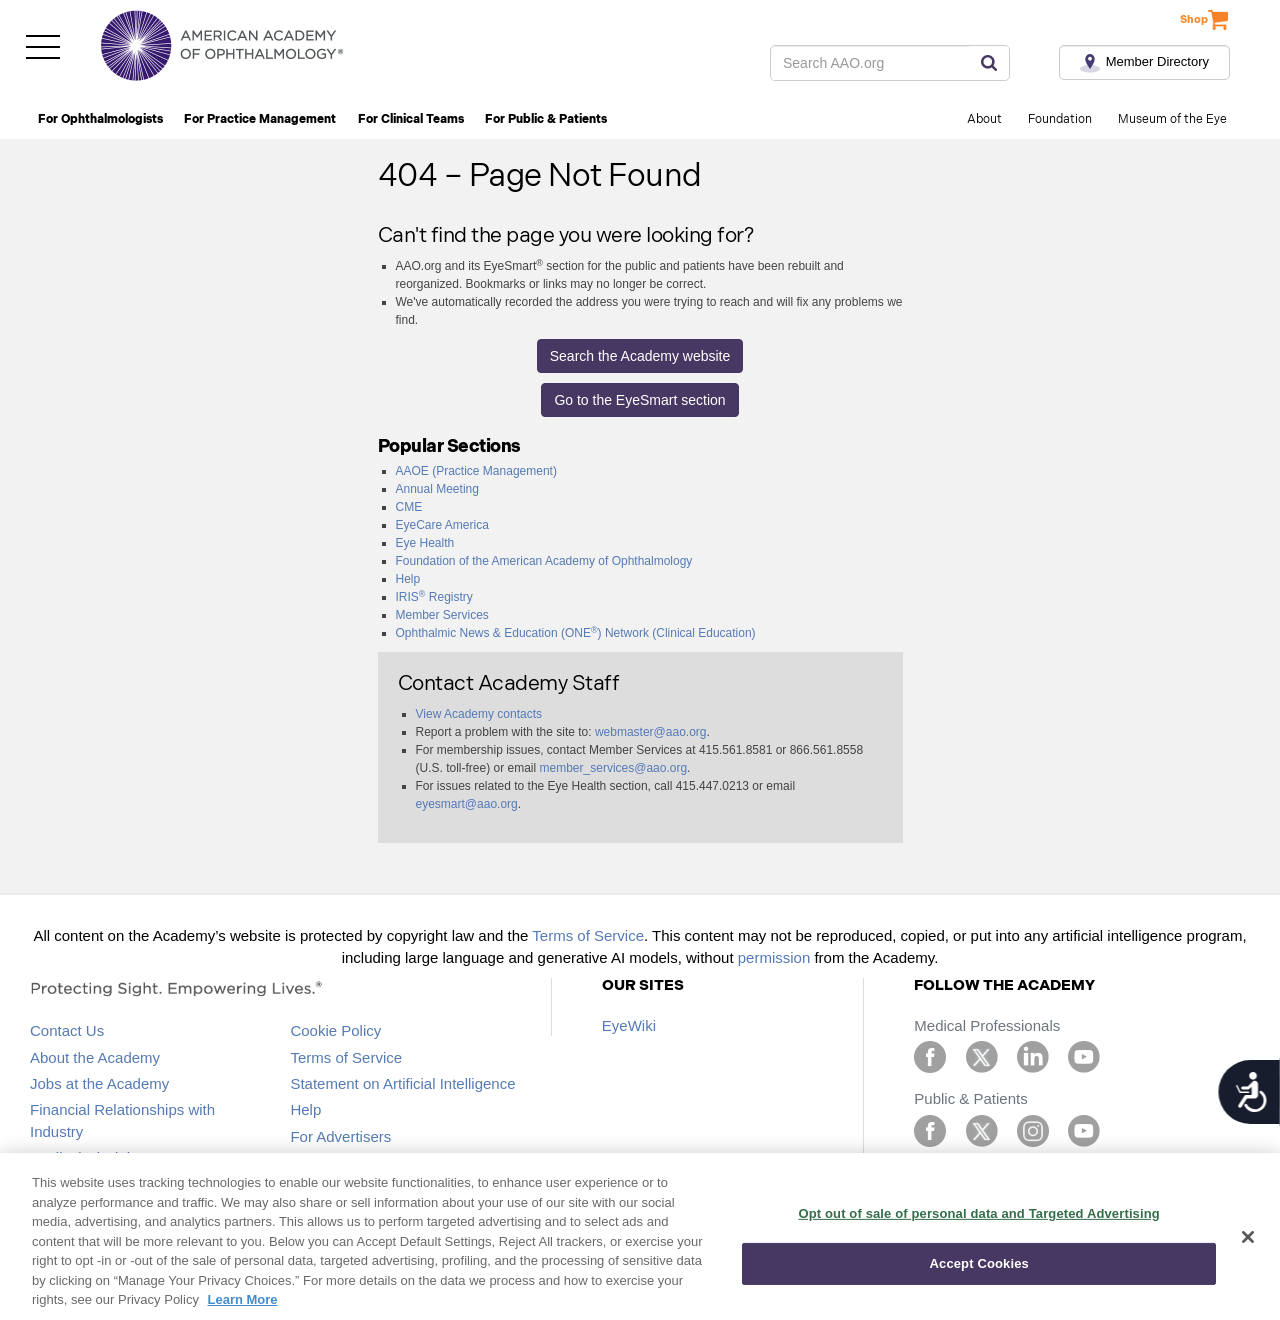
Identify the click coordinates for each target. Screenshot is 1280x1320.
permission (774, 957)
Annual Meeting (437, 489)
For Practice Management (260, 119)
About (984, 119)
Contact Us (67, 1030)
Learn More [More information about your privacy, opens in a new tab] (243, 1299)
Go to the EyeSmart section (639, 400)
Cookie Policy (335, 1030)
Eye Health (425, 543)
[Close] (1248, 1237)
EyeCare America (442, 525)
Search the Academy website (640, 356)
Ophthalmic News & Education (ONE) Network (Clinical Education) (576, 633)
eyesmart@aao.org (467, 804)
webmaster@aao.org (651, 732)
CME (409, 507)
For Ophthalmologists (100, 119)
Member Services (442, 615)
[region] (640, 1236)
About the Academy (95, 1057)
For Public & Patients (546, 119)
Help (408, 579)
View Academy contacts (479, 714)
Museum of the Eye (1172, 119)
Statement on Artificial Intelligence (402, 1083)
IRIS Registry (434, 597)
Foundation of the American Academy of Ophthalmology (544, 561)
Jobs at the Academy (99, 1083)
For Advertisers (340, 1136)
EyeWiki (629, 1025)
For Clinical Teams (411, 119)
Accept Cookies (979, 1263)
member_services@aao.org (614, 768)
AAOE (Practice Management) (476, 471)
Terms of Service (588, 935)
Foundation (1060, 119)
